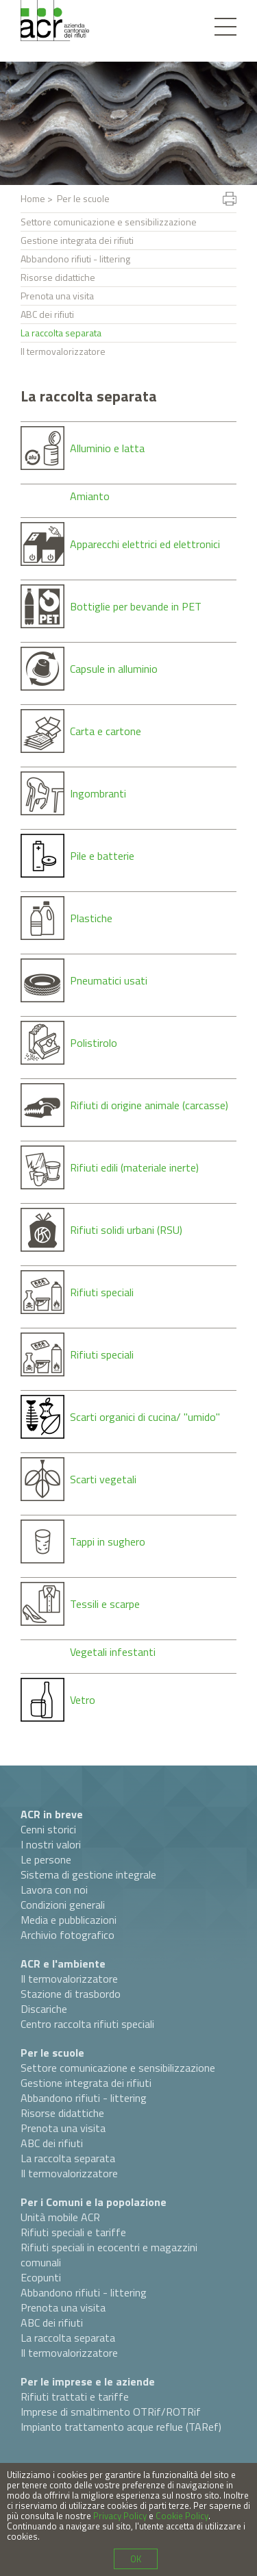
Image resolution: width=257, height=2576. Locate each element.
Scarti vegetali (103, 1479)
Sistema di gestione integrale (88, 1874)
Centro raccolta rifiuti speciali (87, 2023)
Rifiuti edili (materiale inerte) (134, 1167)
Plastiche (91, 918)
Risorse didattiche (58, 277)
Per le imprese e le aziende (88, 2381)
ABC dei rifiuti (47, 314)
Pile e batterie (102, 855)
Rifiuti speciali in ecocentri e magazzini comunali (109, 2255)
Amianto (90, 496)
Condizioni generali (63, 1904)
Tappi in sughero (107, 1541)
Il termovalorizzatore (63, 351)
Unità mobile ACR (60, 2217)
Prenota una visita (57, 295)
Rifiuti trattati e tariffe (75, 2396)
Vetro (82, 1700)
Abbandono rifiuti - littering (75, 258)
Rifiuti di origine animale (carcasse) (149, 1105)
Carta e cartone (105, 731)
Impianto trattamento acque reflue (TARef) (121, 2426)
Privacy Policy (120, 2516)
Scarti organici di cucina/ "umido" (145, 1417)
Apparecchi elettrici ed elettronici (145, 544)
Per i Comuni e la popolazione (94, 2201)
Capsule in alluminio (114, 668)
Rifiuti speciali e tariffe (73, 2232)
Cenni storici (48, 1829)
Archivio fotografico (67, 1934)
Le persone (46, 1859)
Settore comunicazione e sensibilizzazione (109, 221)
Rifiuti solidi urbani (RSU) (126, 1230)
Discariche (44, 2008)
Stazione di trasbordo (71, 1993)
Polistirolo (93, 1043)
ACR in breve (52, 1814)
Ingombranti (98, 793)
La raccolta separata (61, 332)
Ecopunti (41, 2277)
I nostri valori (51, 1844)
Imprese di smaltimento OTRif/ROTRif (111, 2411)
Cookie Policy (182, 2516)
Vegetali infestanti (113, 1652)
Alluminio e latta (107, 448)
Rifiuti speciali (102, 1292)
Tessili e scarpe (105, 1604)
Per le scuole (52, 2052)
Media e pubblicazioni (69, 1919)
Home (33, 198)
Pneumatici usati (108, 980)
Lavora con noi (54, 1889)
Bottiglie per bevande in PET (135, 606)
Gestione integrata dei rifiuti (77, 240)
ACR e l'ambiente (63, 1963)
